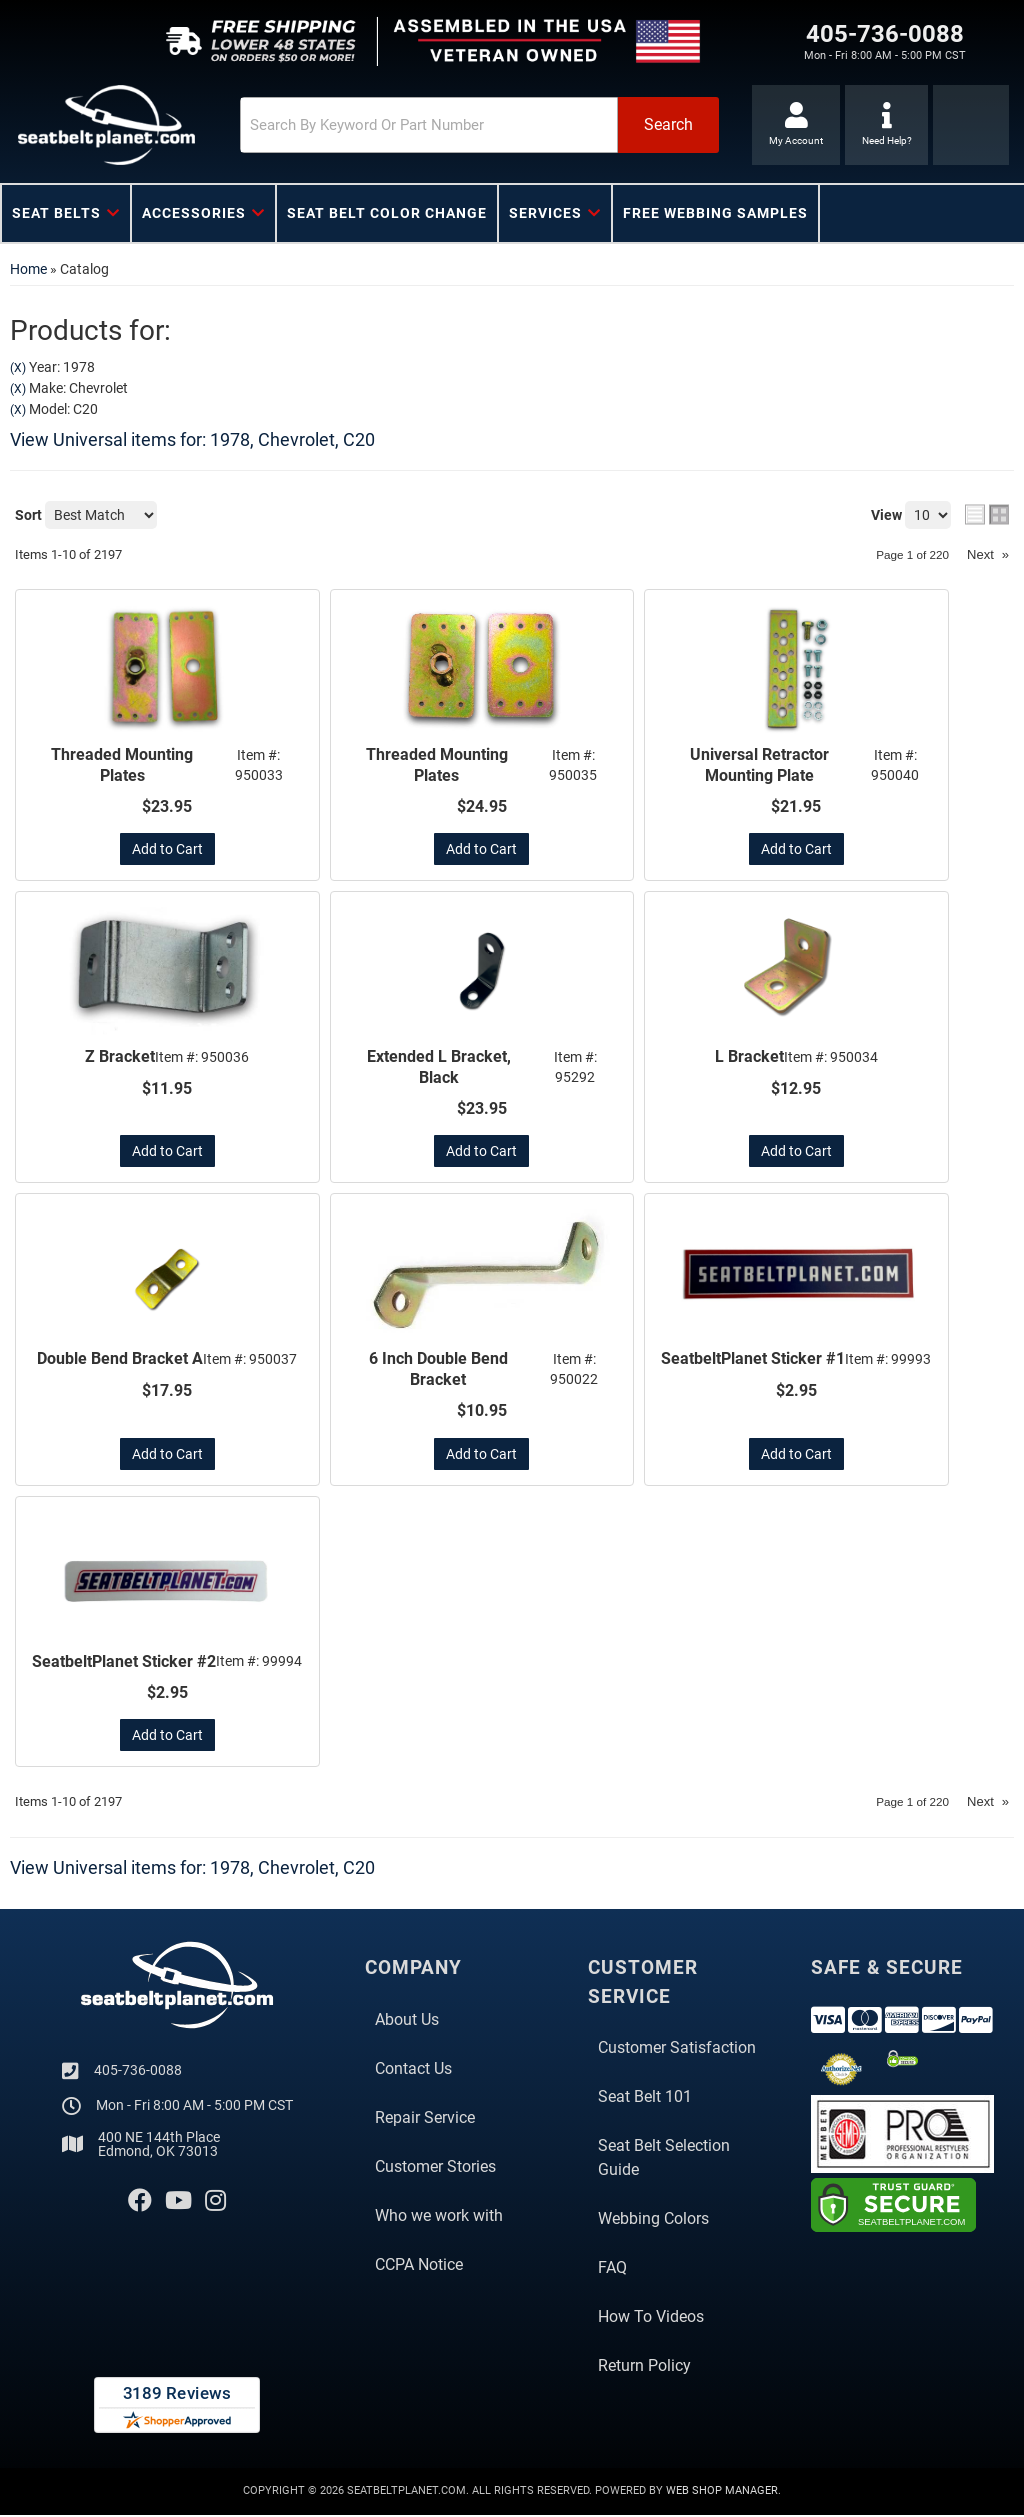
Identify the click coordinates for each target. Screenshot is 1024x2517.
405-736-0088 (138, 2072)
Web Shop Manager (722, 2493)
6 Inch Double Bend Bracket (438, 1371)
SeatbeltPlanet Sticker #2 (124, 1663)
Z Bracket (120, 1057)
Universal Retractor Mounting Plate (759, 765)
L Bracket (749, 1057)
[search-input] (407, 125)
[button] (461, 125)
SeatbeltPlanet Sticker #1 (753, 1360)
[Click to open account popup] (794, 125)
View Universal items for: (192, 439)
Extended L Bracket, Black (439, 1068)
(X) (18, 368)
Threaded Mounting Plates (122, 765)
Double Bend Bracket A (120, 1360)
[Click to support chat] (886, 125)
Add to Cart (167, 850)
